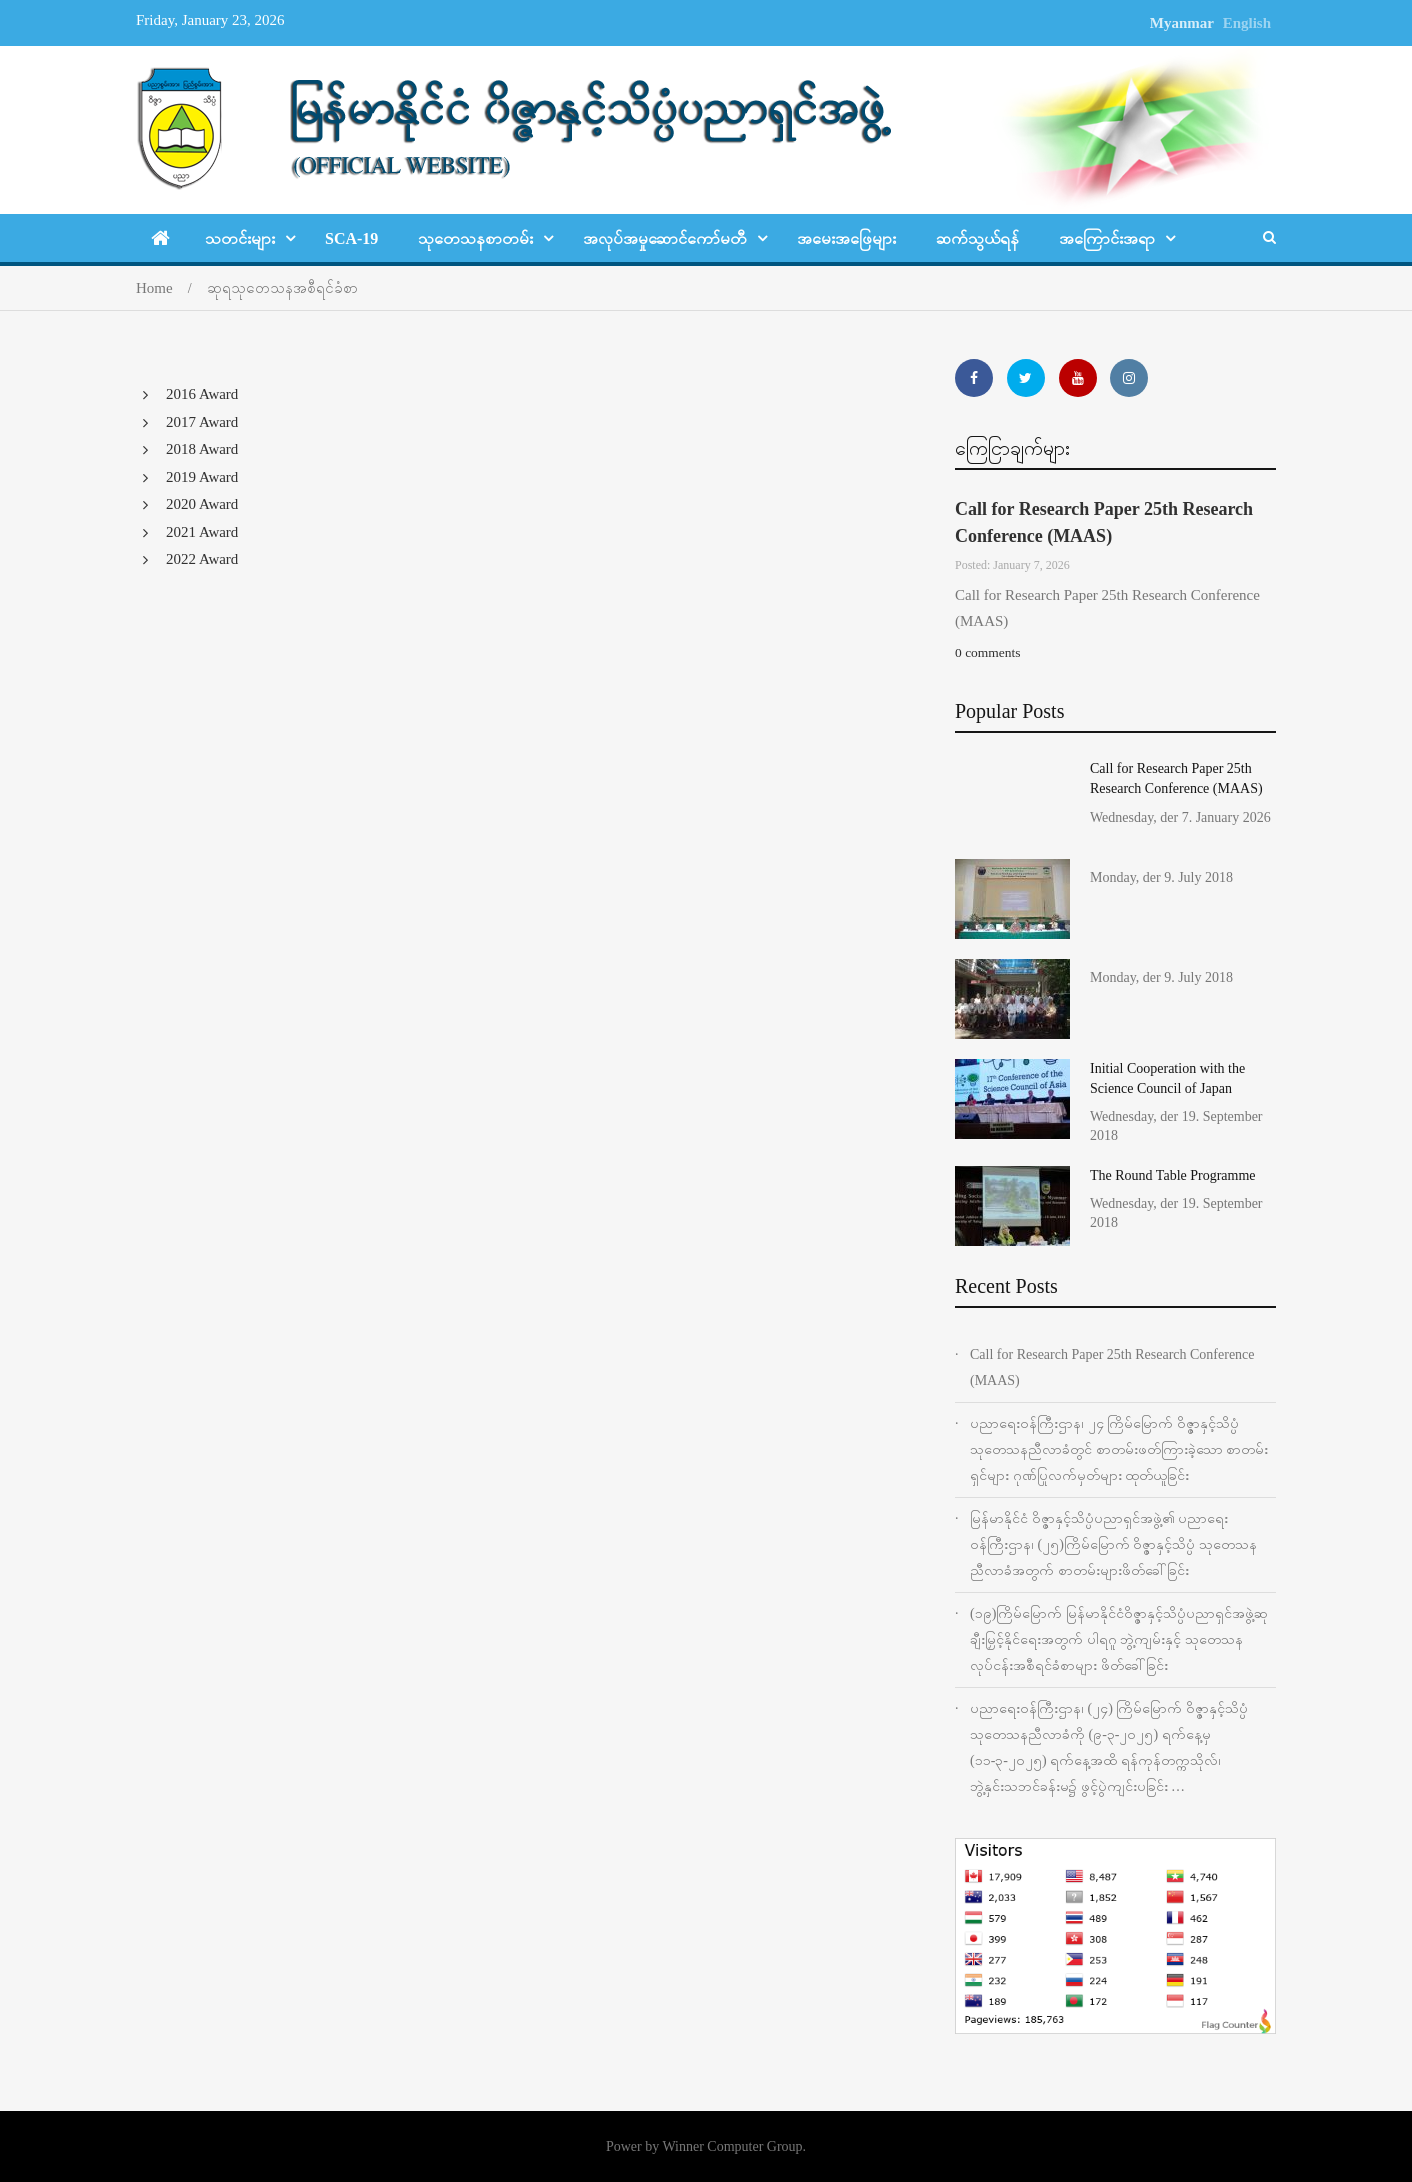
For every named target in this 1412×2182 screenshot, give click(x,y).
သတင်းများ (240, 238)
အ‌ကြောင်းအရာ (1107, 238)
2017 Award (202, 422)
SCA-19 (351, 238)
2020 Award (202, 504)
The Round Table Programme (1173, 1175)
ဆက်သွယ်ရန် (977, 238)
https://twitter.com (1026, 378)
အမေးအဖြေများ (846, 238)
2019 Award (202, 477)
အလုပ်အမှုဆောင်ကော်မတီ (665, 238)
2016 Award (202, 394)
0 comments (988, 652)
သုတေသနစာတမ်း (475, 238)
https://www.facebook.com (974, 378)
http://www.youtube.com (1078, 378)
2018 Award (202, 449)
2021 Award (202, 532)
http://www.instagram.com (1129, 378)
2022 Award (202, 559)
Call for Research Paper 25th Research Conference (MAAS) (1112, 1367)
